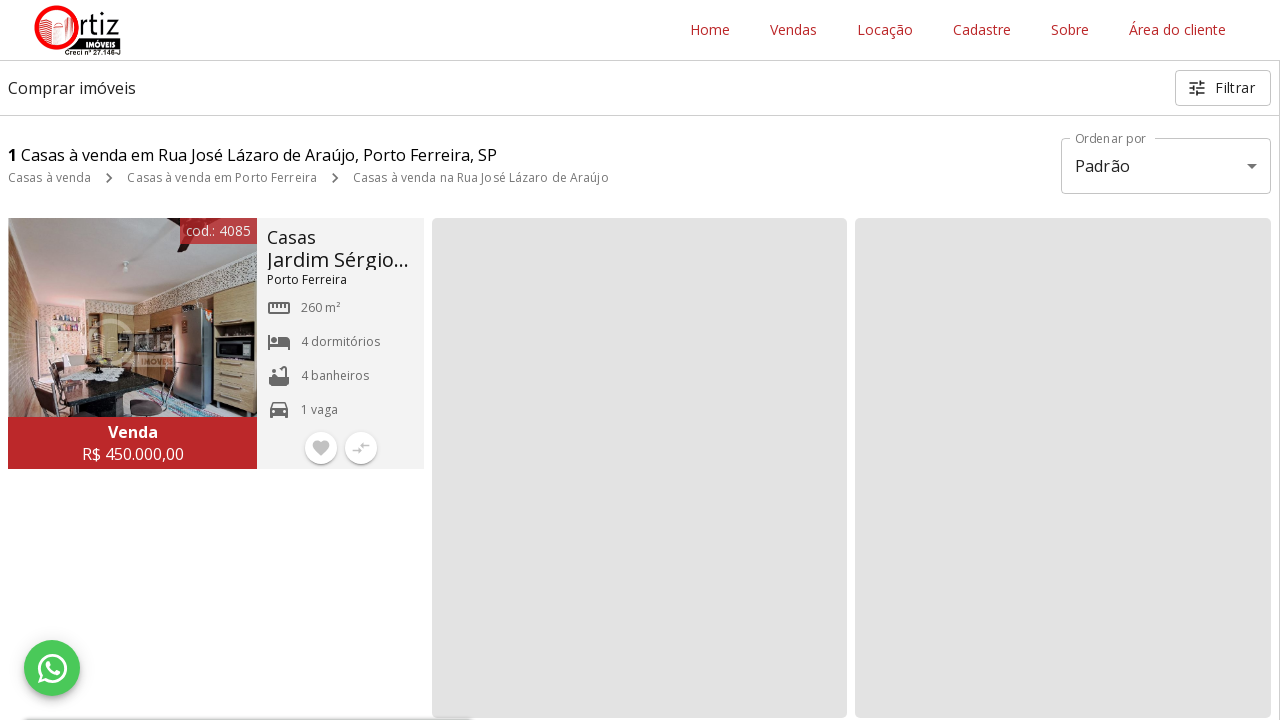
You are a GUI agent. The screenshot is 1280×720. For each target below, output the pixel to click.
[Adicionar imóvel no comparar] (361, 448)
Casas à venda (49, 177)
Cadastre (982, 30)
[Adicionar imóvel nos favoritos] (321, 448)
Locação (885, 30)
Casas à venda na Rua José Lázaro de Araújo (481, 177)
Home (710, 30)
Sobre (1070, 30)
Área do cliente (1177, 30)
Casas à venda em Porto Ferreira (222, 177)
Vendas (793, 30)
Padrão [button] (1102, 166)
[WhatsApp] (52, 668)
